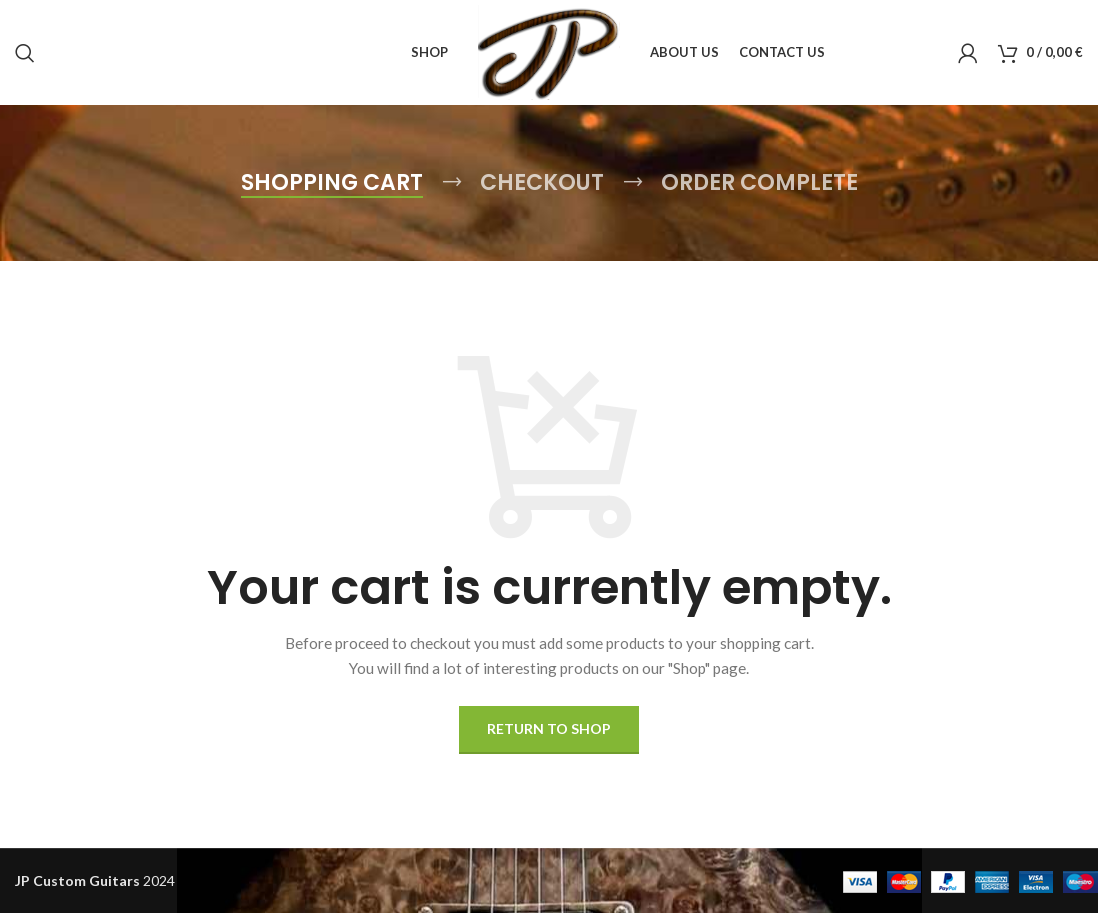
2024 (95, 880)
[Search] (25, 53)
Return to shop (549, 728)
